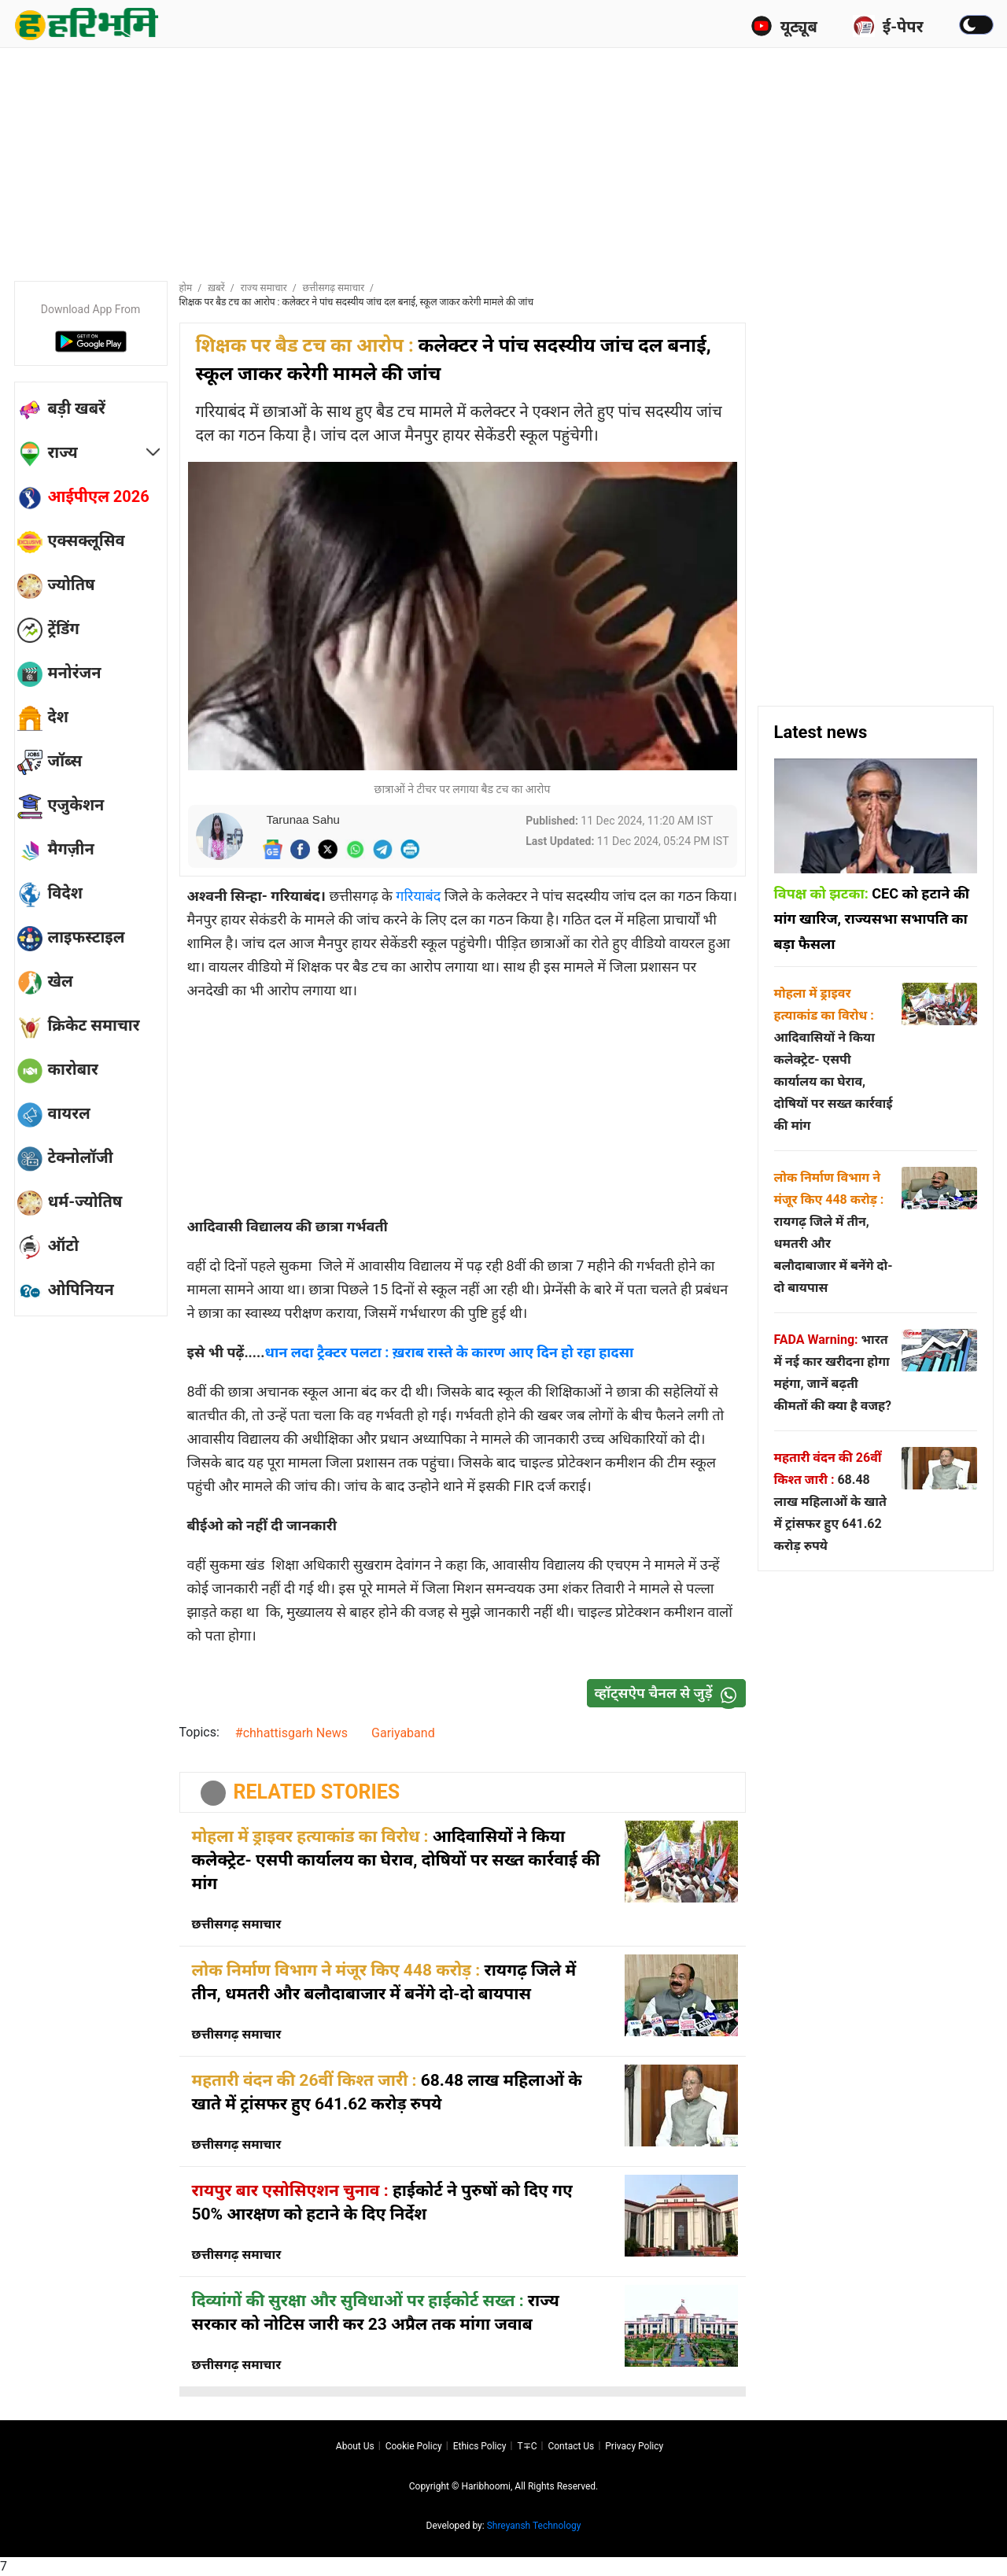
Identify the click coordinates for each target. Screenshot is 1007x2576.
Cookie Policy (413, 2446)
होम (186, 287)
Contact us (571, 2446)
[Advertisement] (503, 161)
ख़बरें (216, 287)
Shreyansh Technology (534, 2525)
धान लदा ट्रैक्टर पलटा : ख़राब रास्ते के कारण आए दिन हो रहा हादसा (449, 1352)
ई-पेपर (888, 26)
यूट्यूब (784, 26)
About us (355, 2446)
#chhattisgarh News (291, 1732)
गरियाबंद (420, 896)
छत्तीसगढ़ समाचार (333, 287)
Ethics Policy (480, 2446)
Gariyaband (403, 1732)
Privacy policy (634, 2446)
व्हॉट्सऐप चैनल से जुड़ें (669, 1693)
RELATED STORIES (317, 1792)
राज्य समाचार (264, 287)
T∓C (527, 2446)
